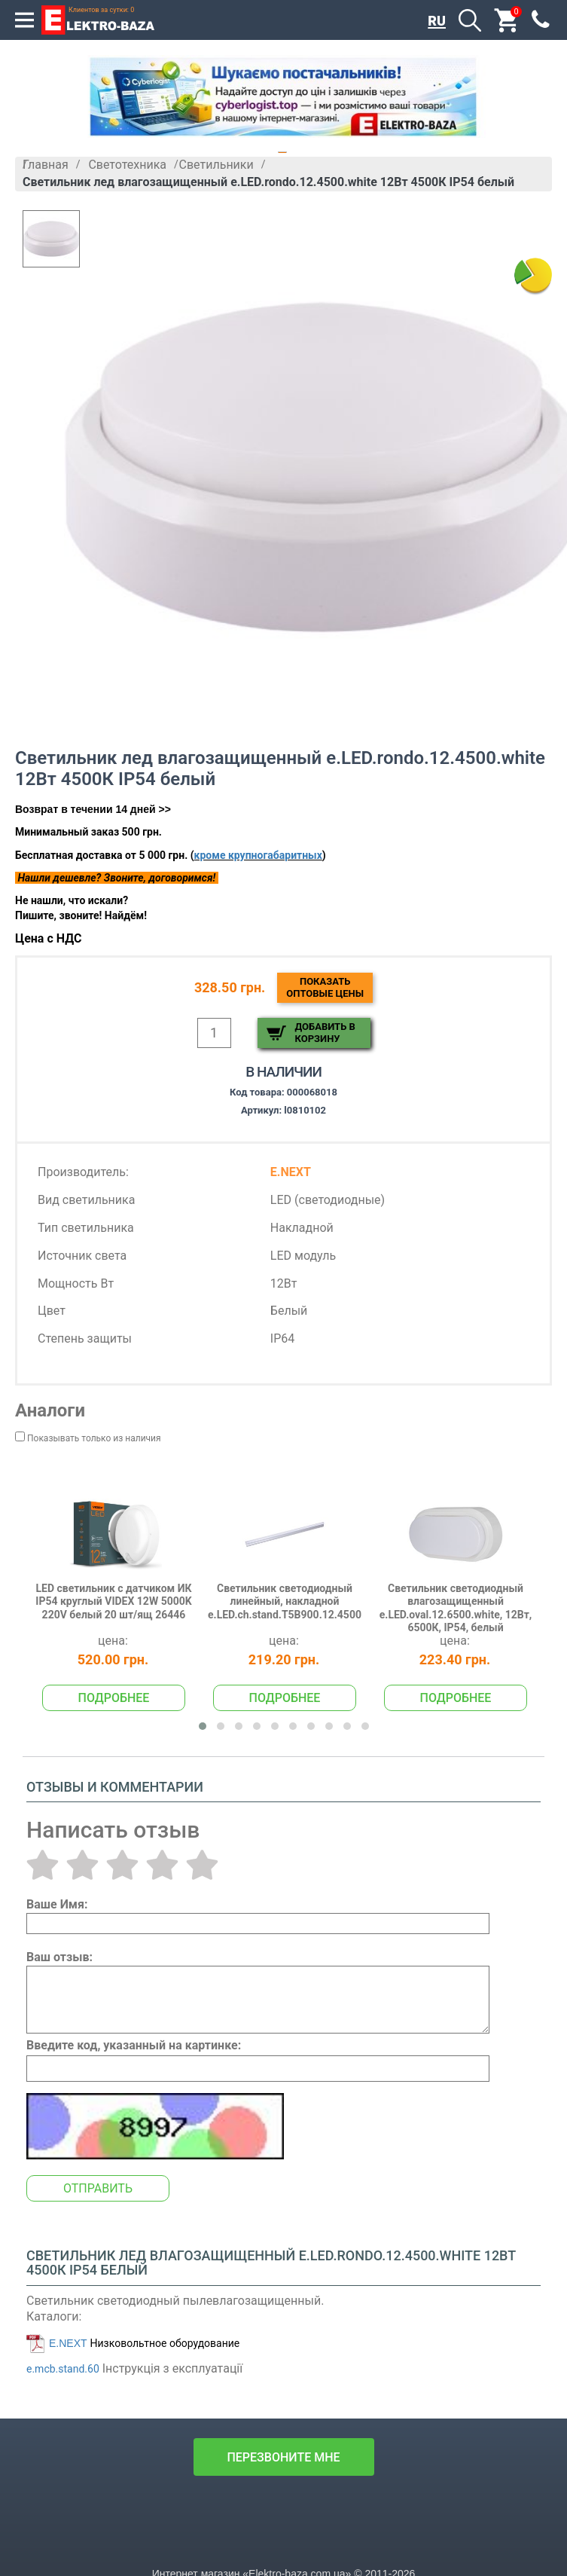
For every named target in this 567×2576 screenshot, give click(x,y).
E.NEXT (68, 2343)
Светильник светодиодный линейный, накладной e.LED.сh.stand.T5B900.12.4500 (284, 1601)
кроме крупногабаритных (258, 855)
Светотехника (127, 164)
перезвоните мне (283, 2457)
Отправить (98, 2188)
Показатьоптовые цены (325, 987)
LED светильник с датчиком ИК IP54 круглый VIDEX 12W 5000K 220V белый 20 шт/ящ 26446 (113, 1601)
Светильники (216, 164)
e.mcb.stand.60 (62, 2369)
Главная (46, 164)
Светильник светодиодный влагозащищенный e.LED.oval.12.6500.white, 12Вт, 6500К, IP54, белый (456, 1608)
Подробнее (114, 1698)
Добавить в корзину (325, 1032)
